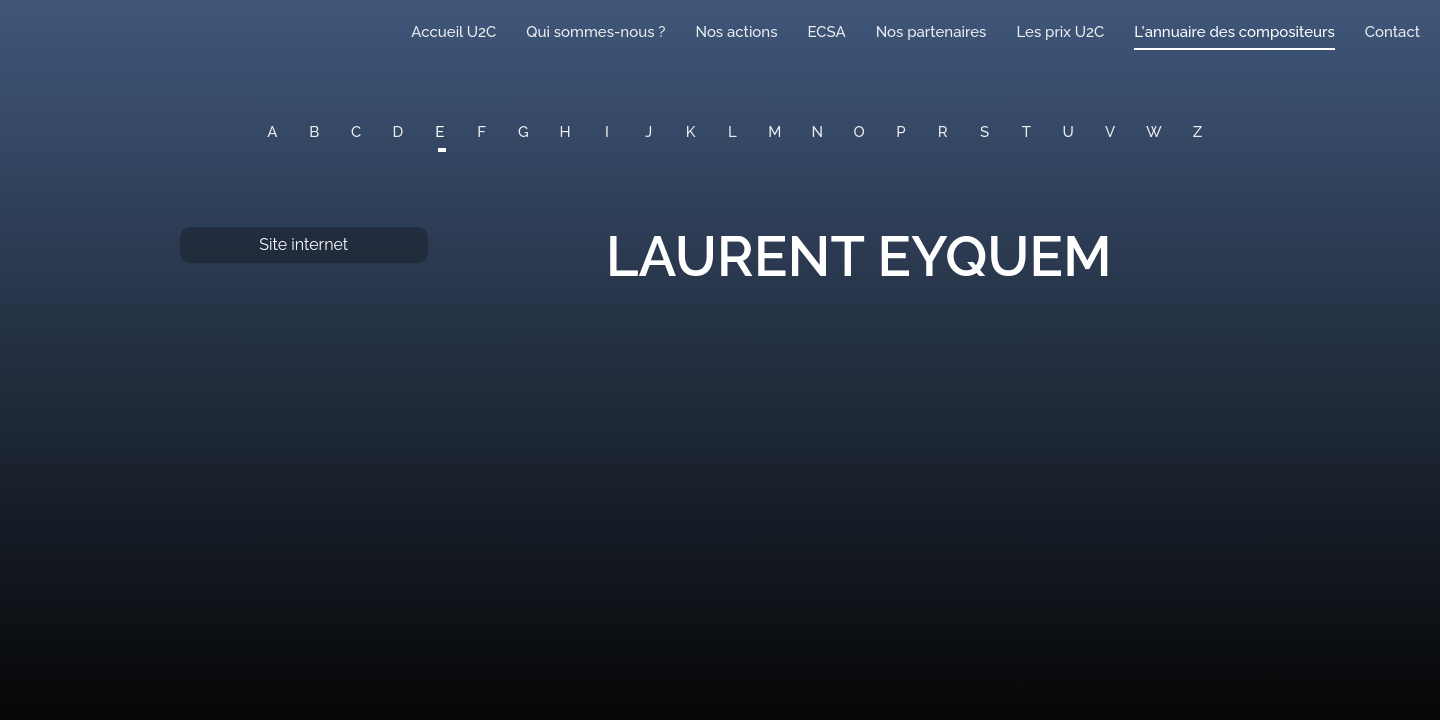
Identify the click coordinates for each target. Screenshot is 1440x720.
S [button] (984, 132)
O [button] (859, 132)
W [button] (1154, 132)
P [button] (900, 132)
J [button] (648, 132)
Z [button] (1197, 132)
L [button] (732, 132)
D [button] (398, 132)
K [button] (691, 132)
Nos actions (736, 32)
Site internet (303, 244)
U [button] (1068, 132)
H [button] (565, 132)
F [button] (481, 132)
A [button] (272, 132)
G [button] (523, 132)
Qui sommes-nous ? (595, 32)
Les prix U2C (1060, 32)
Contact (1392, 32)
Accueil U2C (453, 32)
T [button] (1026, 132)
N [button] (818, 132)
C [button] (356, 132)
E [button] (439, 132)
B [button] (314, 132)
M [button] (774, 132)
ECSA (827, 32)
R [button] (943, 132)
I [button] (607, 132)
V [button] (1110, 132)
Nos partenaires (931, 32)
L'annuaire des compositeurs (1234, 32)
